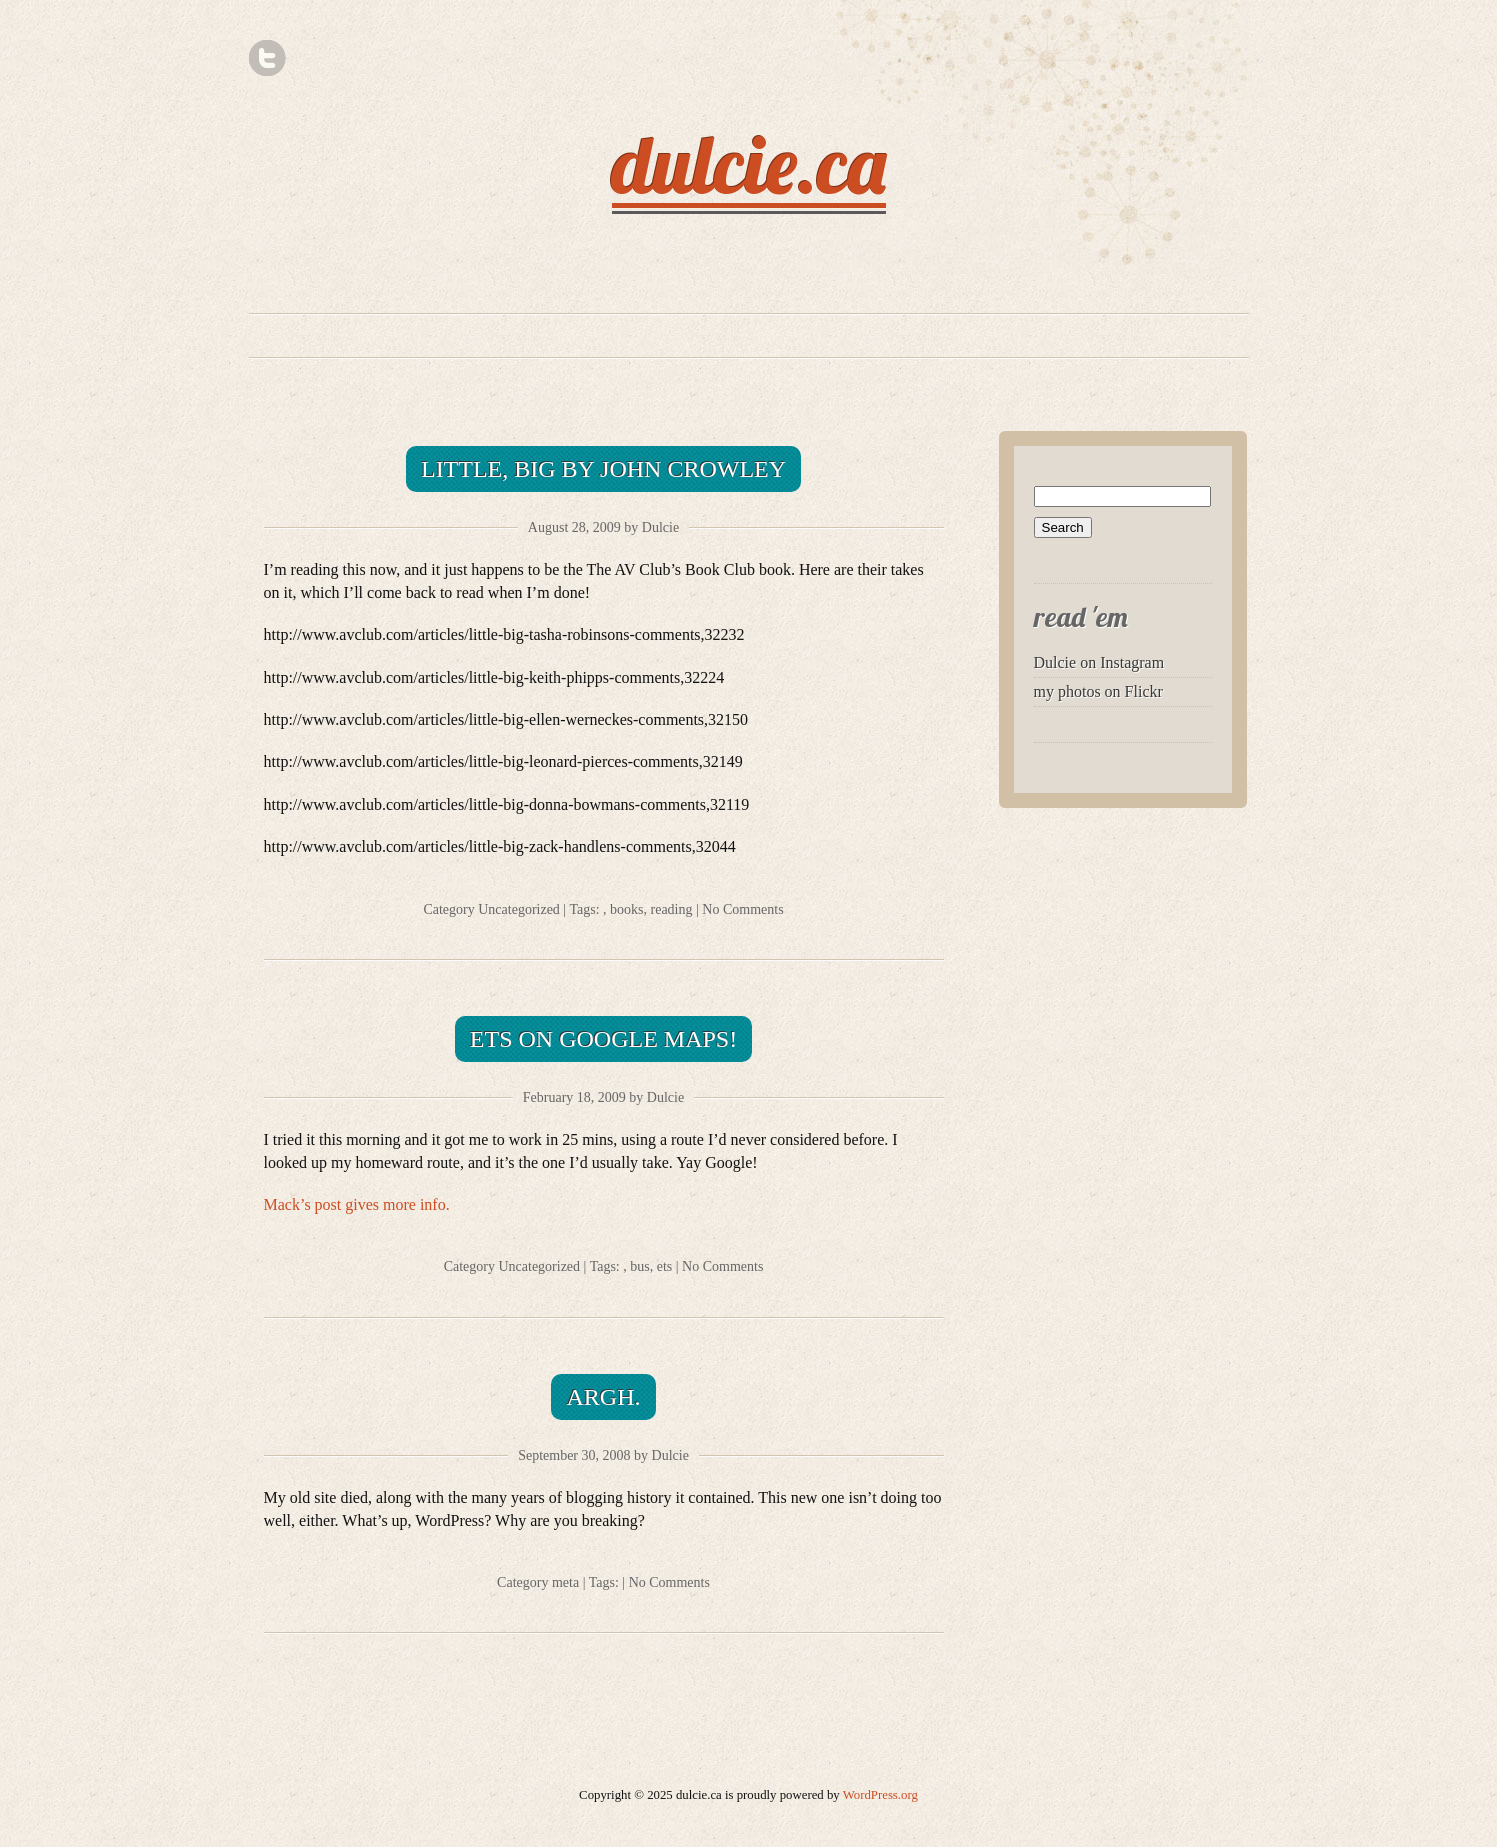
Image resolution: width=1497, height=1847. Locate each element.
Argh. (603, 1397)
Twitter (267, 58)
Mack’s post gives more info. (357, 1204)
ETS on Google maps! (603, 1039)
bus (639, 1266)
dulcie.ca (749, 164)
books (626, 909)
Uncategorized (519, 909)
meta (565, 1582)
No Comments (742, 909)
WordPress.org (880, 1795)
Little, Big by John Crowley (603, 469)
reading (672, 909)
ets (665, 1266)
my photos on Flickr (1098, 691)
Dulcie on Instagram (1099, 662)
